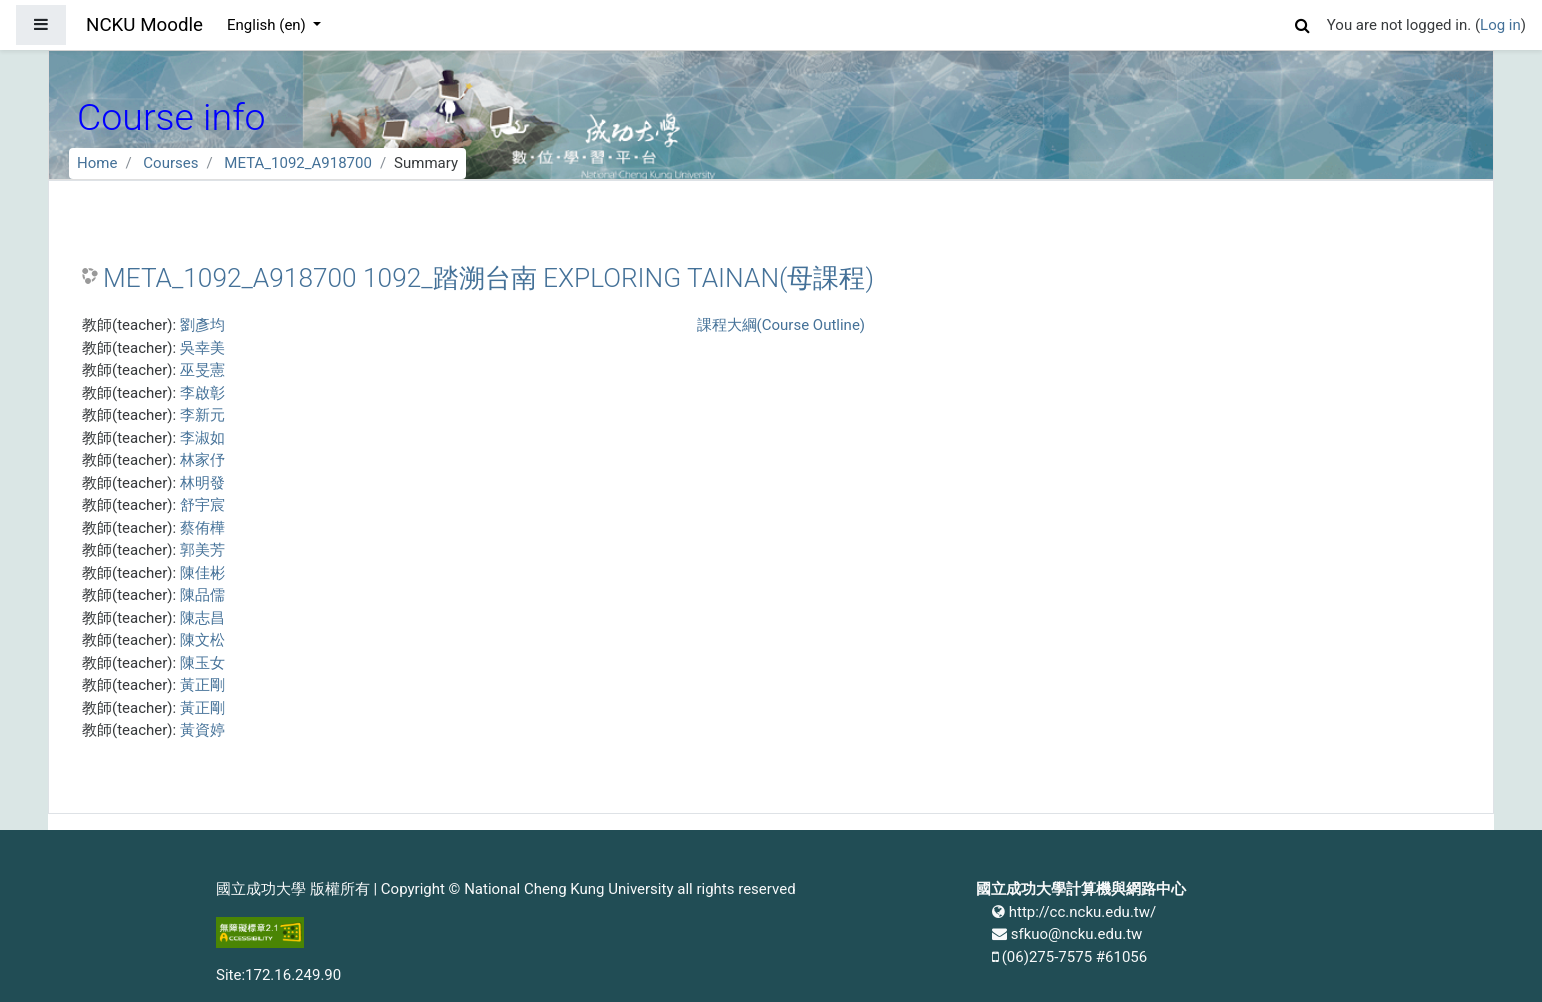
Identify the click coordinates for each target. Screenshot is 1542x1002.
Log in (1500, 25)
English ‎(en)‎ (268, 25)
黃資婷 (202, 730)
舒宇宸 (202, 505)
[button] (1303, 22)
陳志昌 (202, 618)
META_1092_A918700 (298, 163)
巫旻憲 (202, 370)
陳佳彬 (202, 573)
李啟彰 (202, 393)
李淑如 (202, 438)
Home (97, 163)
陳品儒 (202, 595)
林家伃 (202, 460)
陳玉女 (202, 663)
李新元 (202, 415)
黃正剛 (202, 685)
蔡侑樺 (202, 528)
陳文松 (202, 640)
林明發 (202, 483)
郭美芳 (202, 550)
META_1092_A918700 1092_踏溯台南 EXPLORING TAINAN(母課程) (488, 278)
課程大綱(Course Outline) (781, 325)
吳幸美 (202, 348)
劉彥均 (202, 325)
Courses (170, 163)
